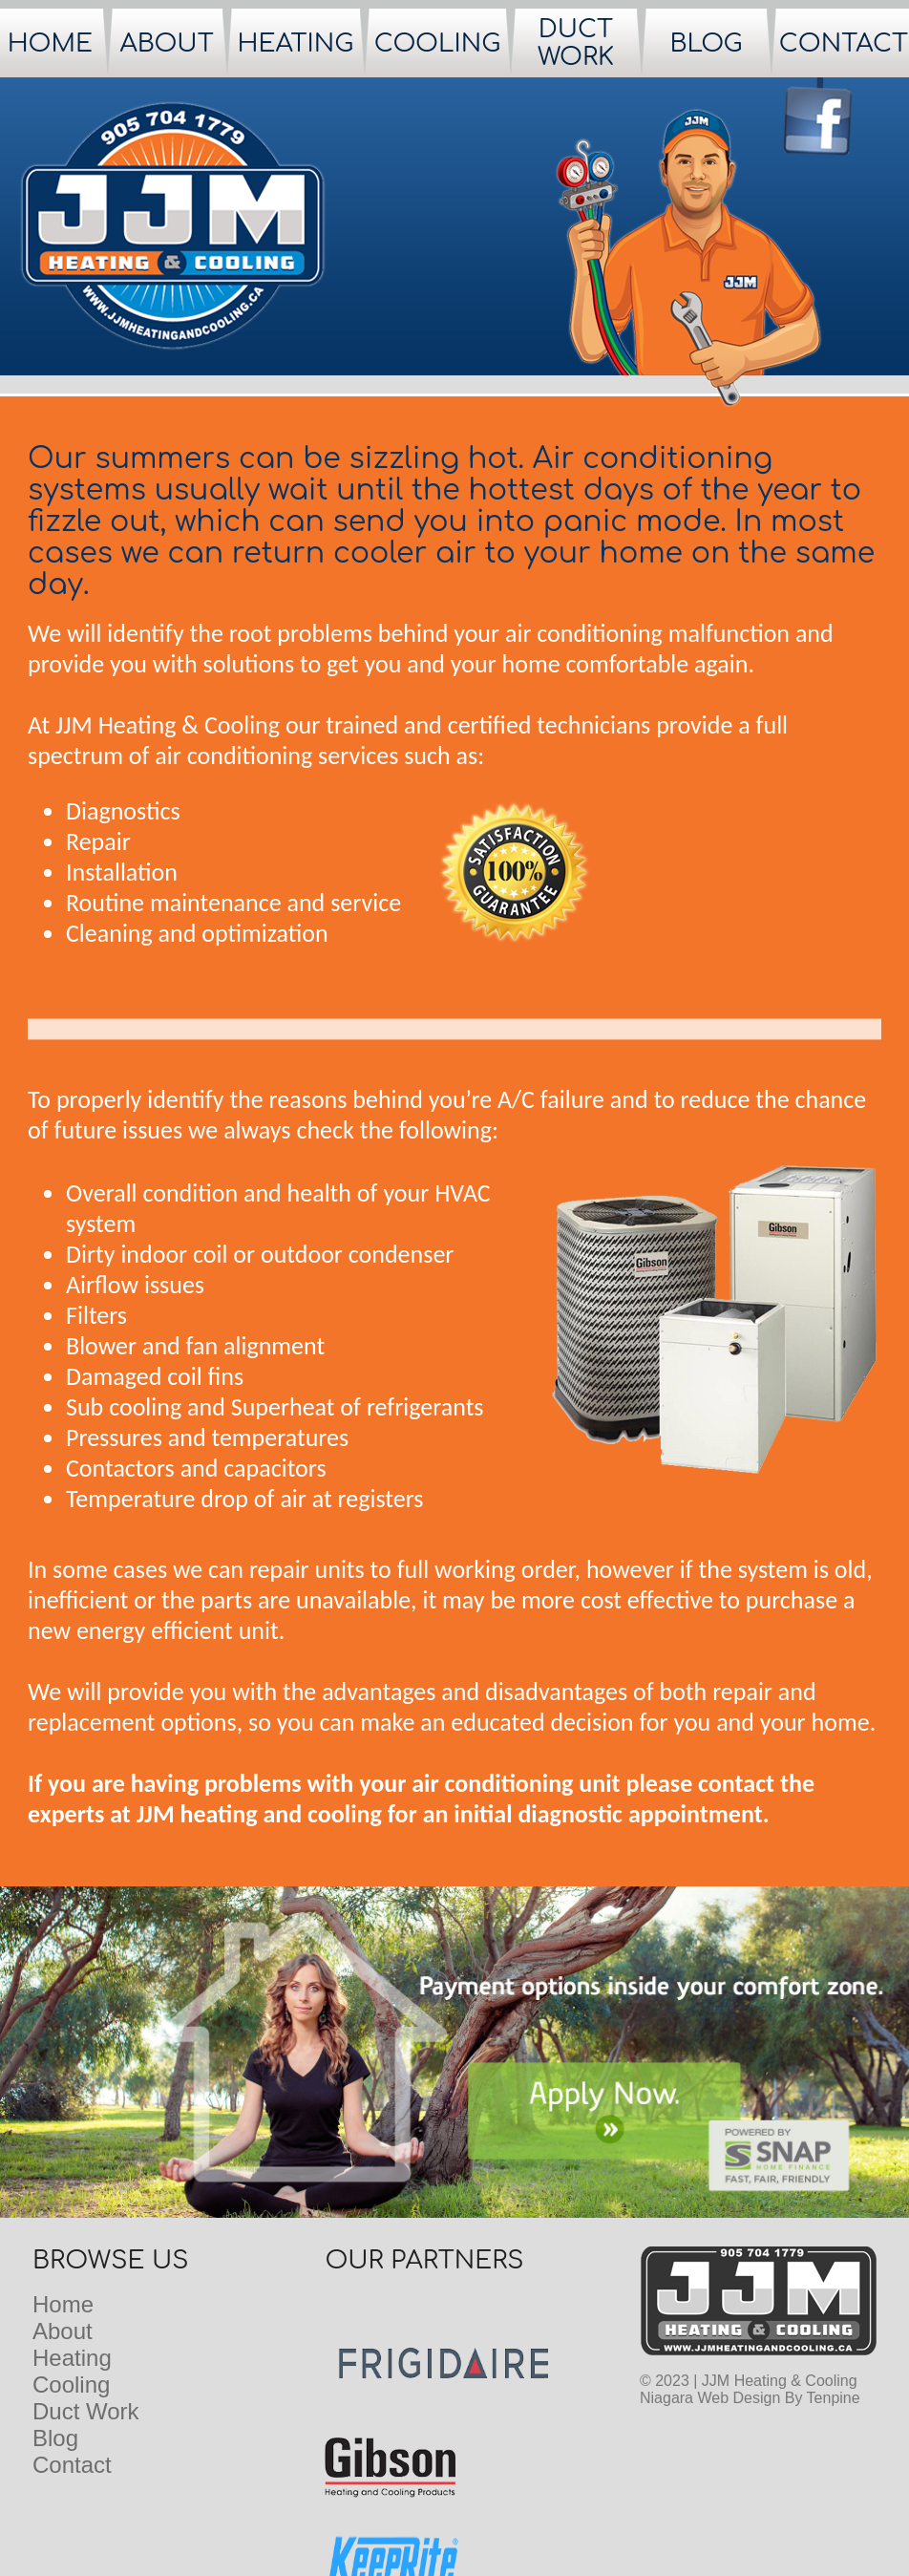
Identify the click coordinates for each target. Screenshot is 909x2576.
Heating (72, 2358)
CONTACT (843, 43)
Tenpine (833, 2398)
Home (63, 2304)
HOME (50, 43)
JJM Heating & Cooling (779, 2381)
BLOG (705, 43)
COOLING (437, 43)
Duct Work (85, 2411)
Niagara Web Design (710, 2398)
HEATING (295, 43)
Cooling (71, 2384)
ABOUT (167, 43)
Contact (72, 2465)
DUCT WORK (576, 43)
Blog (55, 2438)
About (62, 2331)
